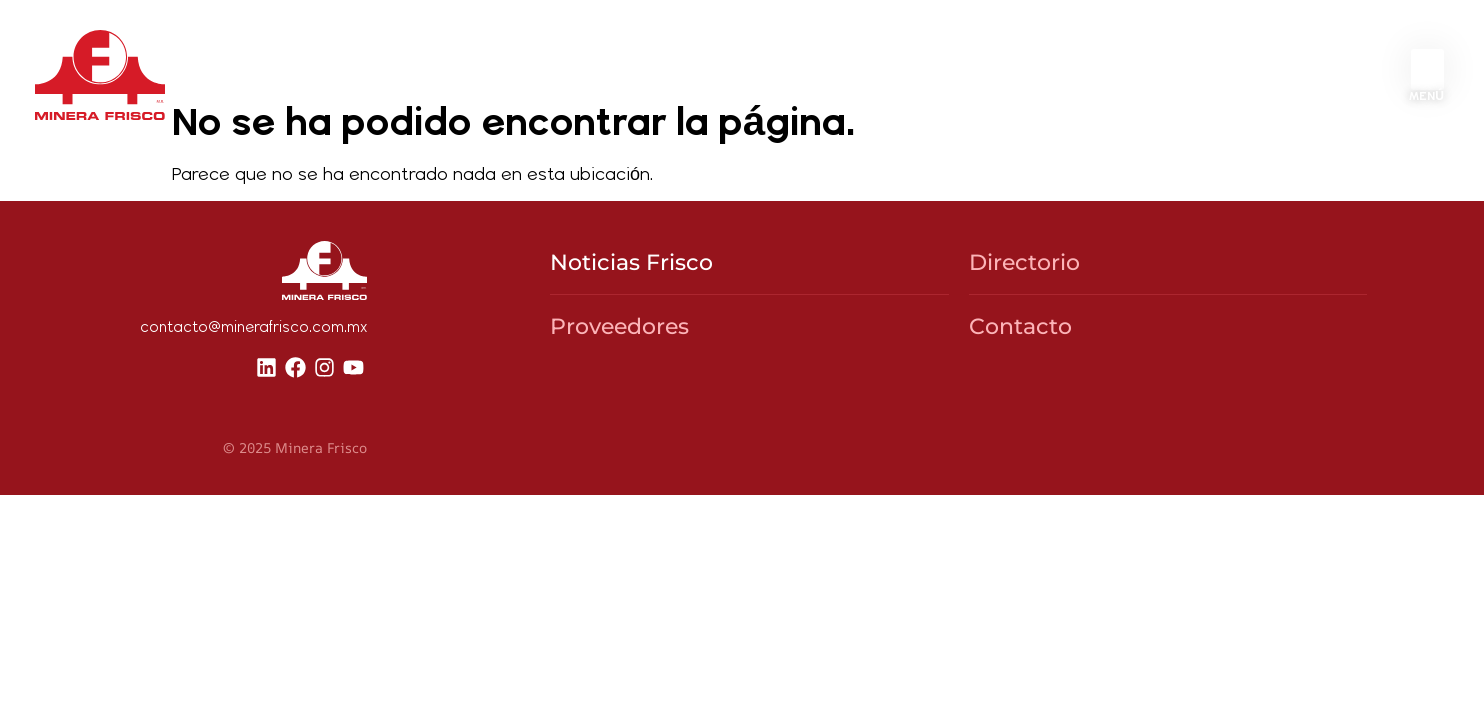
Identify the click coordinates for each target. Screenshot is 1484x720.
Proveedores (619, 389)
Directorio (1024, 325)
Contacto (1020, 389)
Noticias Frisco (631, 325)
